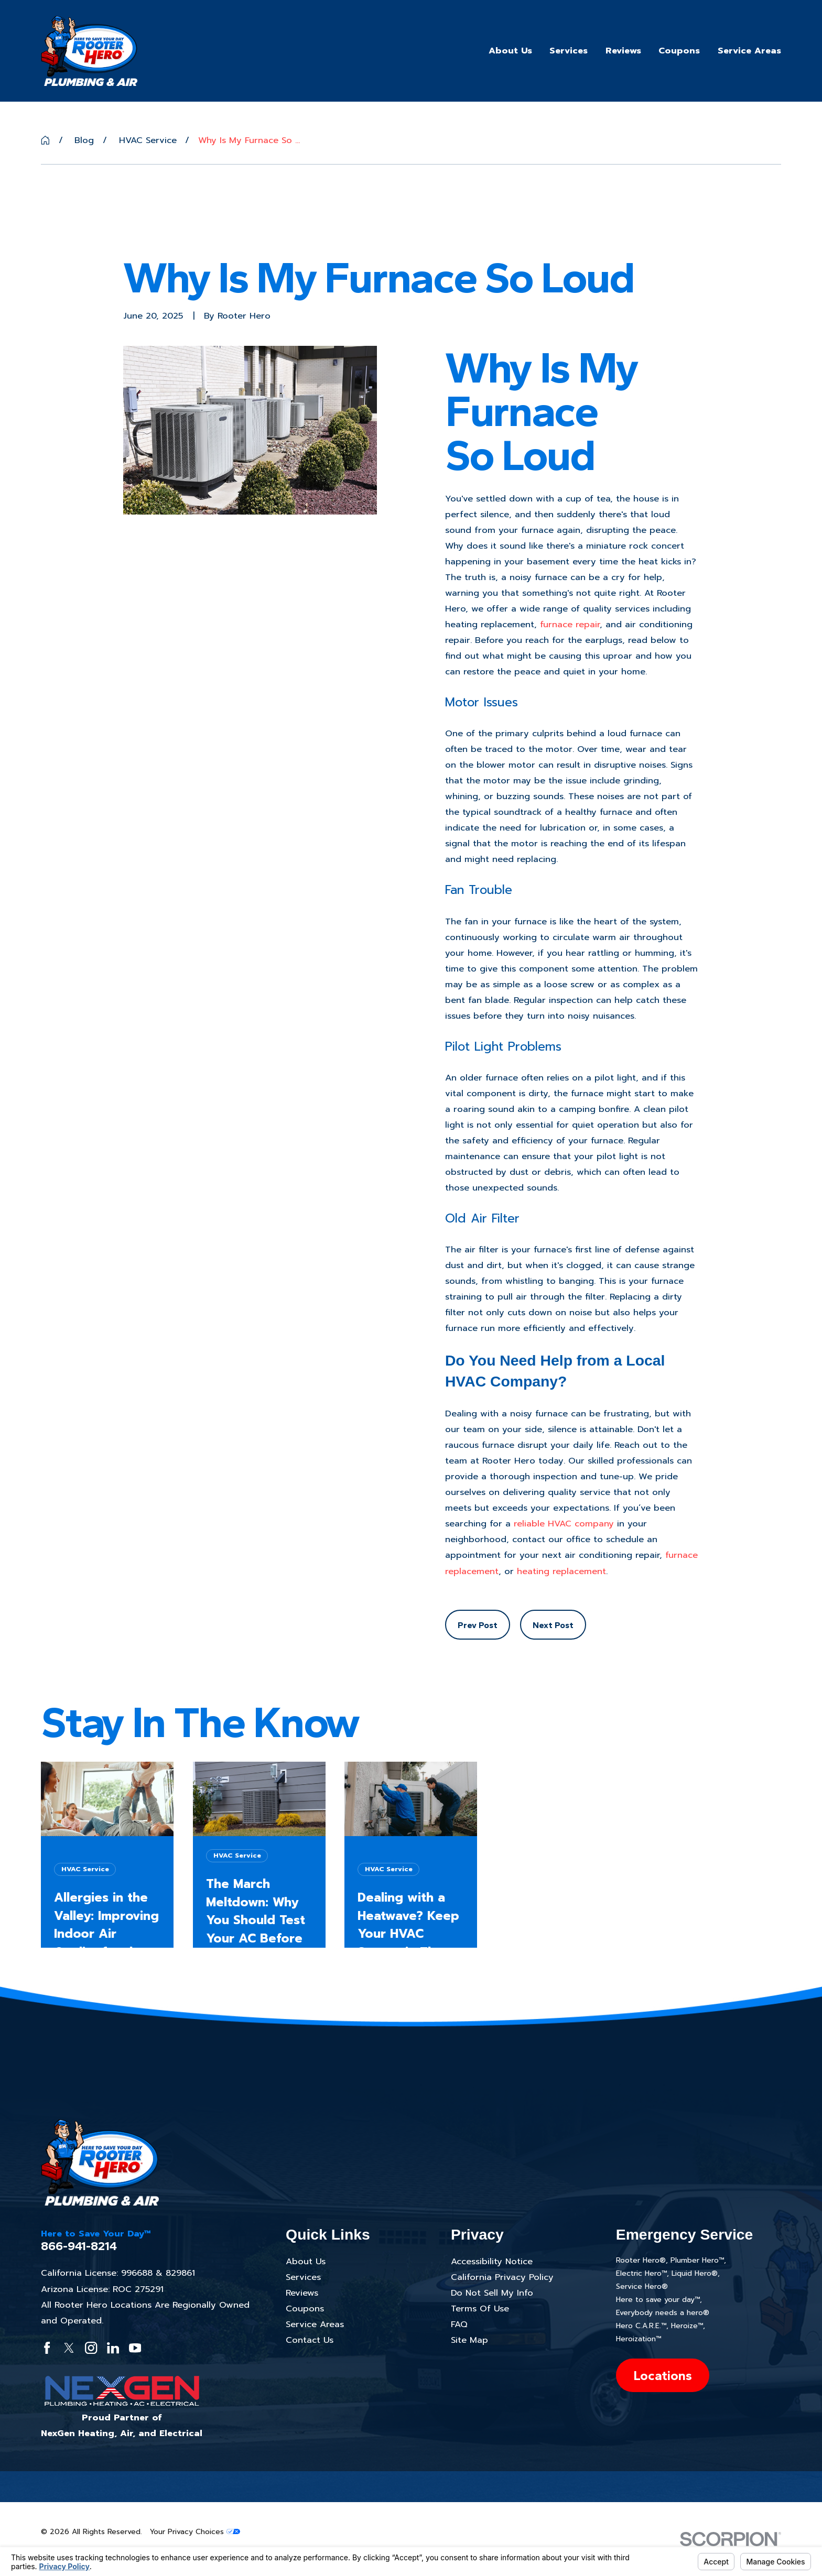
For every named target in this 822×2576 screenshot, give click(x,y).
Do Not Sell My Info (492, 2292)
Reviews (302, 2292)
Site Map (469, 2339)
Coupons (305, 2308)
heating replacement (561, 1571)
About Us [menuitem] (510, 50)
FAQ (459, 2324)
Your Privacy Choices (195, 2531)
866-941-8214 (79, 2246)
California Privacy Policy (502, 2277)
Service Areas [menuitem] (749, 50)
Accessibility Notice (492, 2261)
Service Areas (315, 2324)
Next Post (553, 1625)
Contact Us (309, 2339)
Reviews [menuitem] (623, 50)
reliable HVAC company (564, 1523)
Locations (662, 2375)
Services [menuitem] (568, 50)
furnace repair (570, 624)
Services (303, 2277)
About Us (306, 2261)
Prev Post (477, 1625)
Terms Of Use (480, 2308)
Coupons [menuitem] (679, 50)
